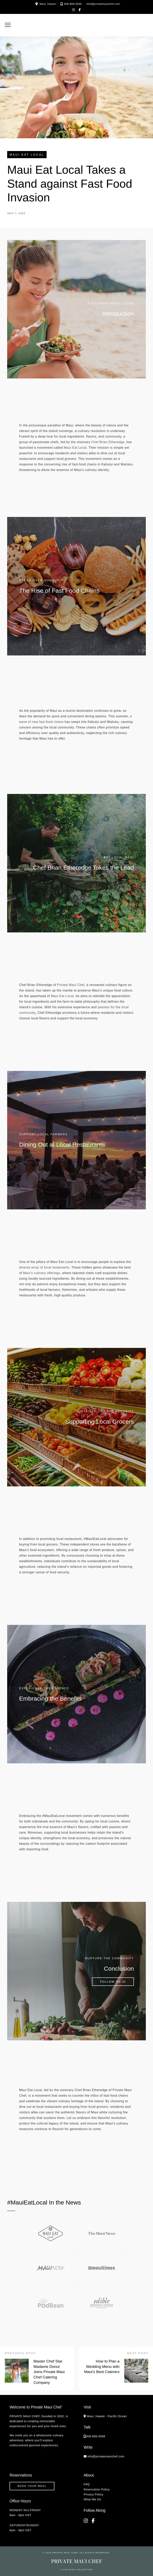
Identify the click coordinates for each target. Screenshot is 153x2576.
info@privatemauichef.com (103, 3)
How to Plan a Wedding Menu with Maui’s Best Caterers (102, 2366)
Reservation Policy (97, 2489)
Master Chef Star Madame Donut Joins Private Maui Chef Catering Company (49, 2372)
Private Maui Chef (65, 2553)
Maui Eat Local (27, 154)
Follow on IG (113, 1997)
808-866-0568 (73, 3)
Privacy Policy (93, 2494)
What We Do (92, 2499)
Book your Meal (32, 2485)
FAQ (87, 2484)
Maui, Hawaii (48, 3)
